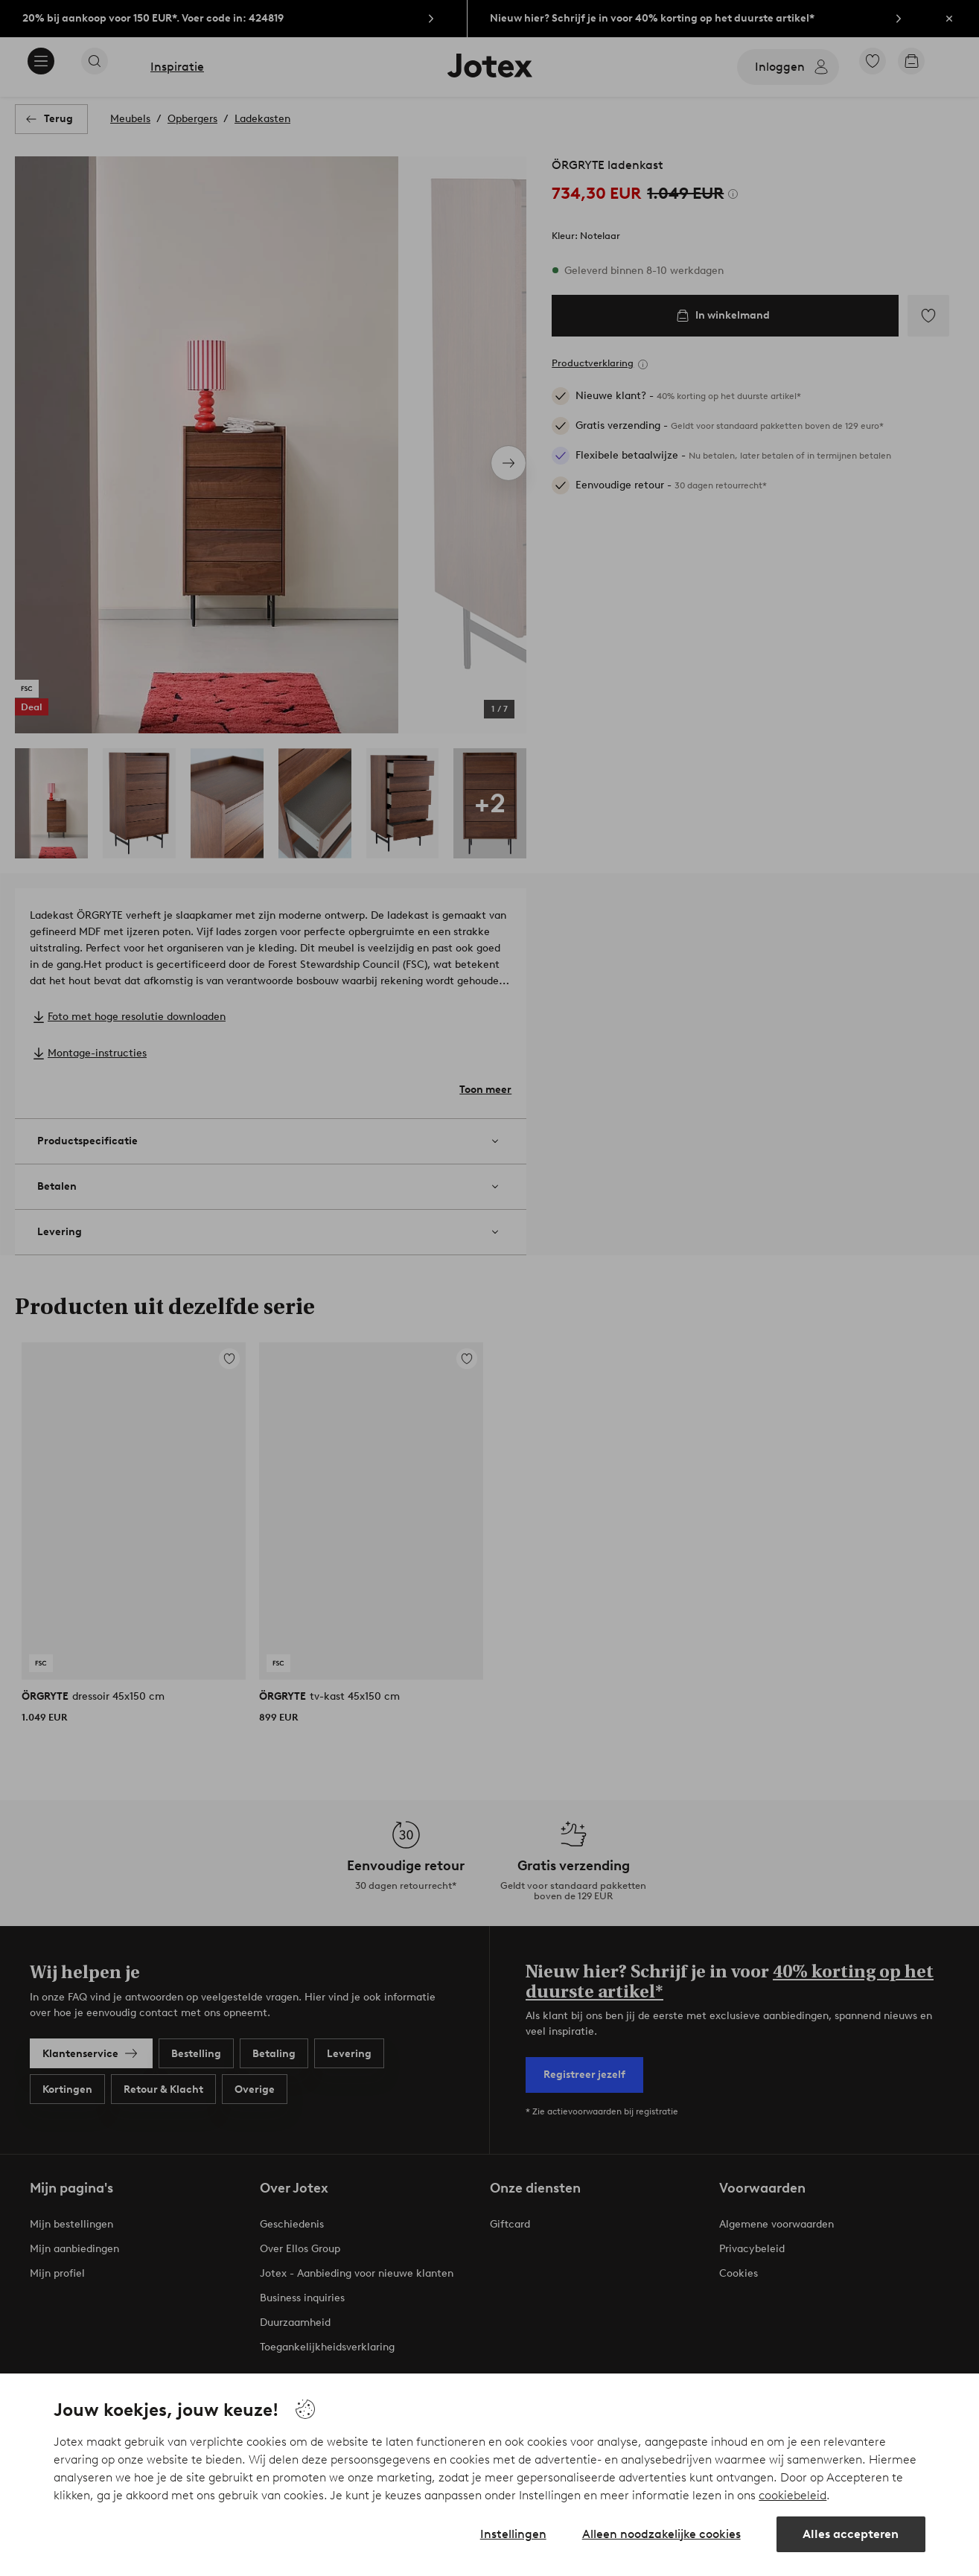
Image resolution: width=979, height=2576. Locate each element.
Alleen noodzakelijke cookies (661, 2534)
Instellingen (513, 2534)
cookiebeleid (792, 2495)
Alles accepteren (851, 2534)
